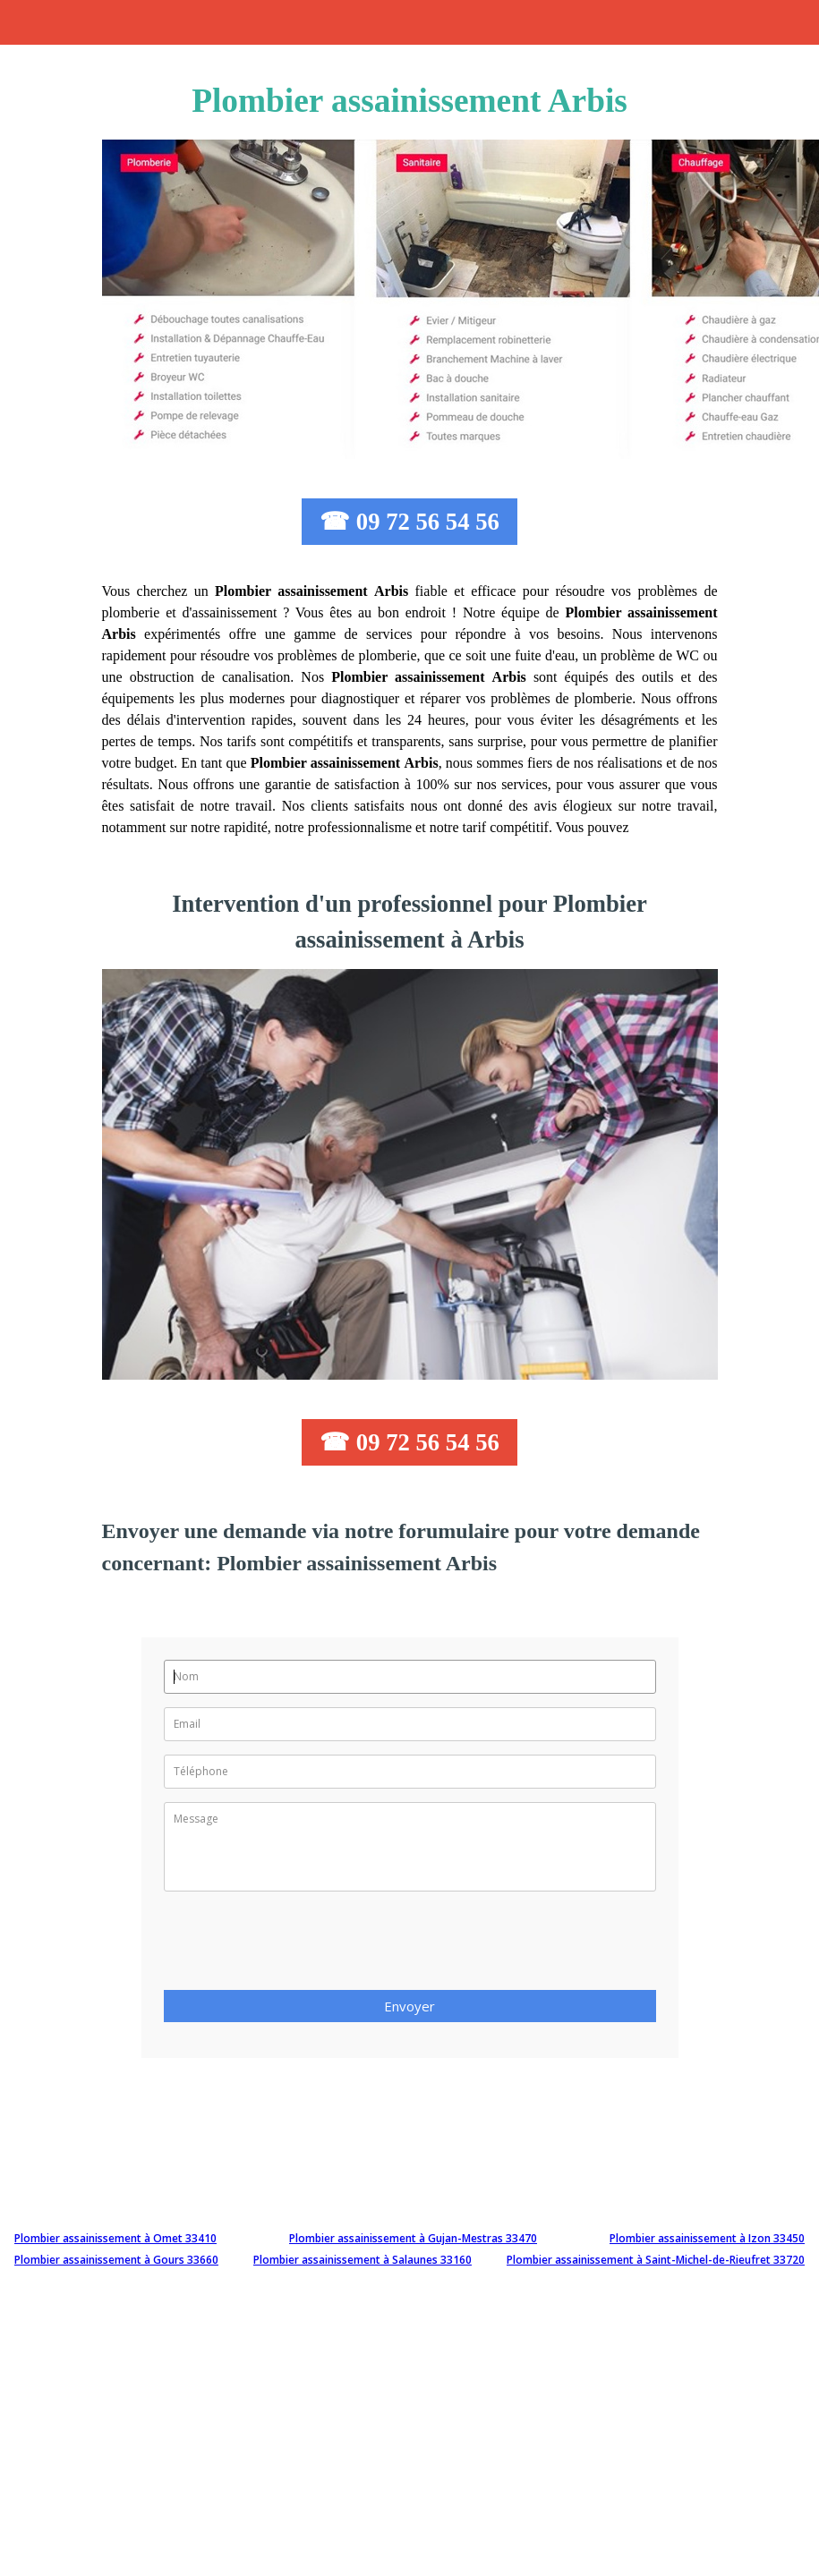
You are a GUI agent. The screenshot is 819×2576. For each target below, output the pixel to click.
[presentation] (300, 1946)
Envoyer (409, 2006)
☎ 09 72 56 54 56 (409, 521)
